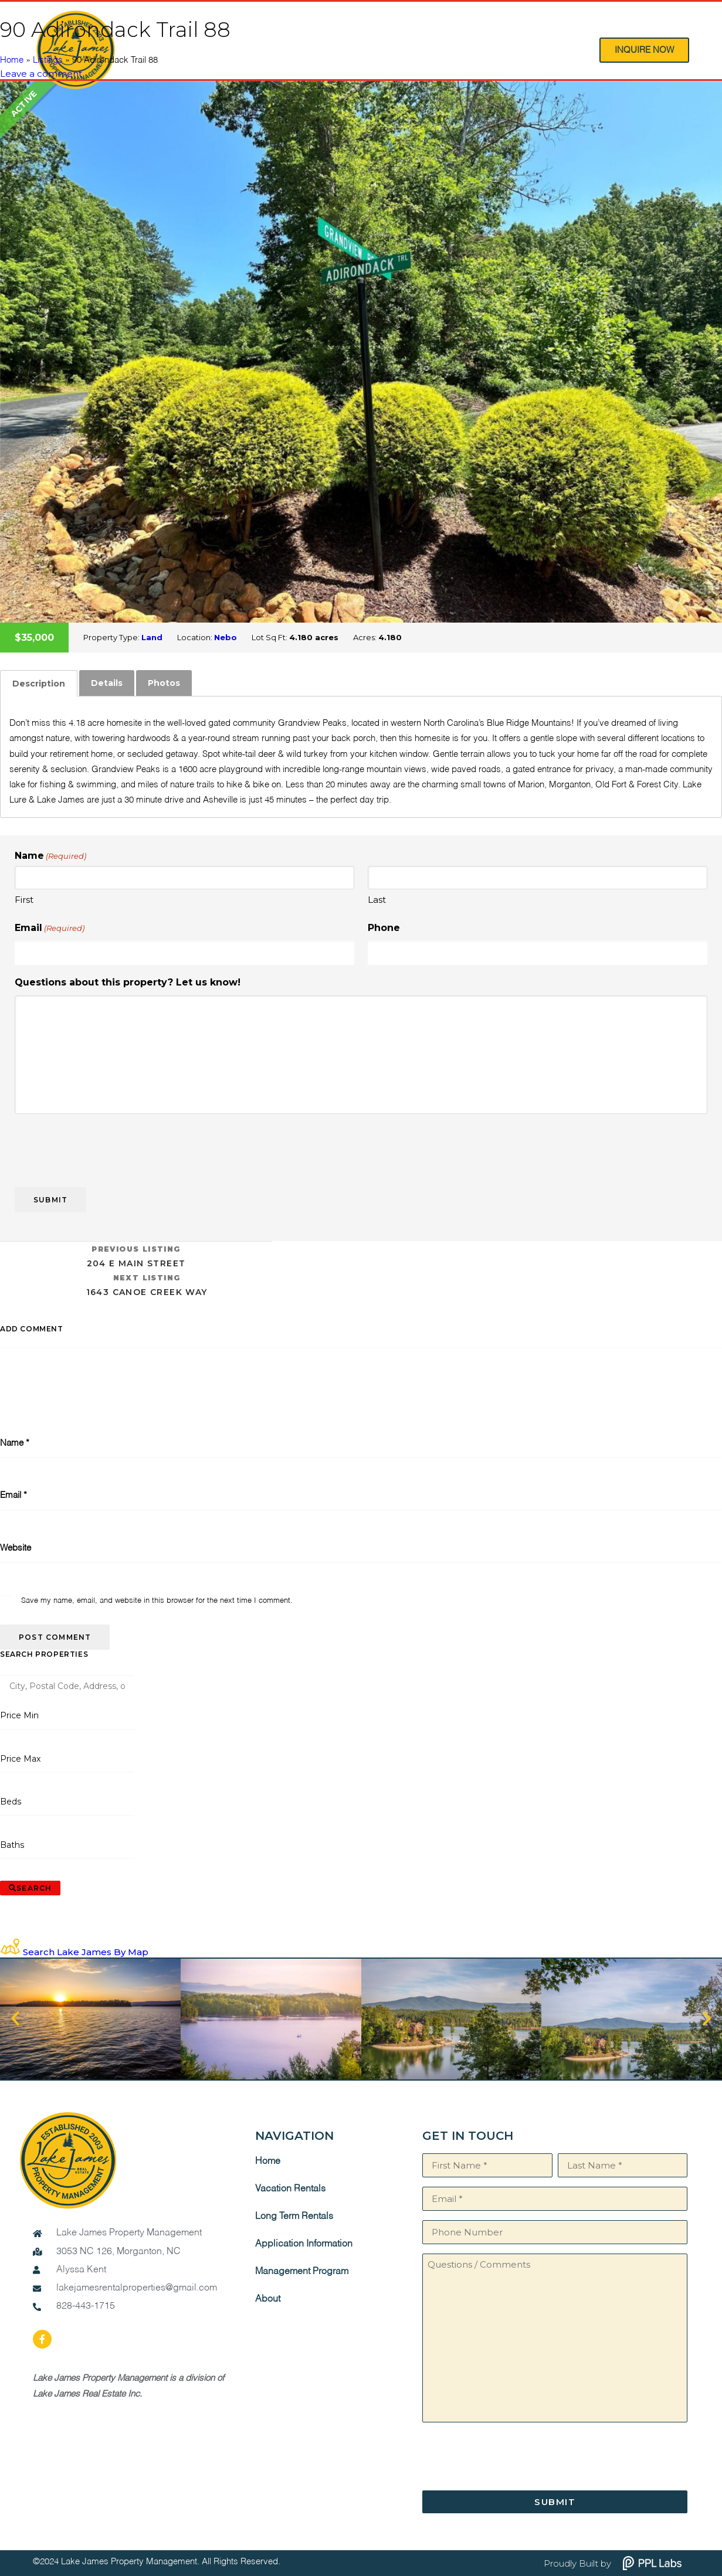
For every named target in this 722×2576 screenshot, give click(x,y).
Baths (12, 1845)
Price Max (20, 1758)
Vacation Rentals (290, 2189)
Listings (48, 60)
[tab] (38, 683)
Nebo (225, 637)
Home (11, 60)
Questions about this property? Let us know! (127, 982)
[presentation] (104, 1146)
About (267, 2299)
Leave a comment (41, 73)
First (24, 899)
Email (49, 928)
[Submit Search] (30, 1888)
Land (151, 637)
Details (107, 683)
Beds (11, 1801)
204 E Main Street (136, 1255)
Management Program (301, 2271)
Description (38, 683)
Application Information (303, 2244)
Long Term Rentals (294, 2216)
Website (15, 1548)
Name (14, 1443)
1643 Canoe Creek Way (147, 1284)
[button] (15, 2018)
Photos (164, 683)
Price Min (19, 1715)
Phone (384, 927)
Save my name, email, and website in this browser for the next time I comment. (157, 1601)
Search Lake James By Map (85, 1952)
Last (377, 899)
